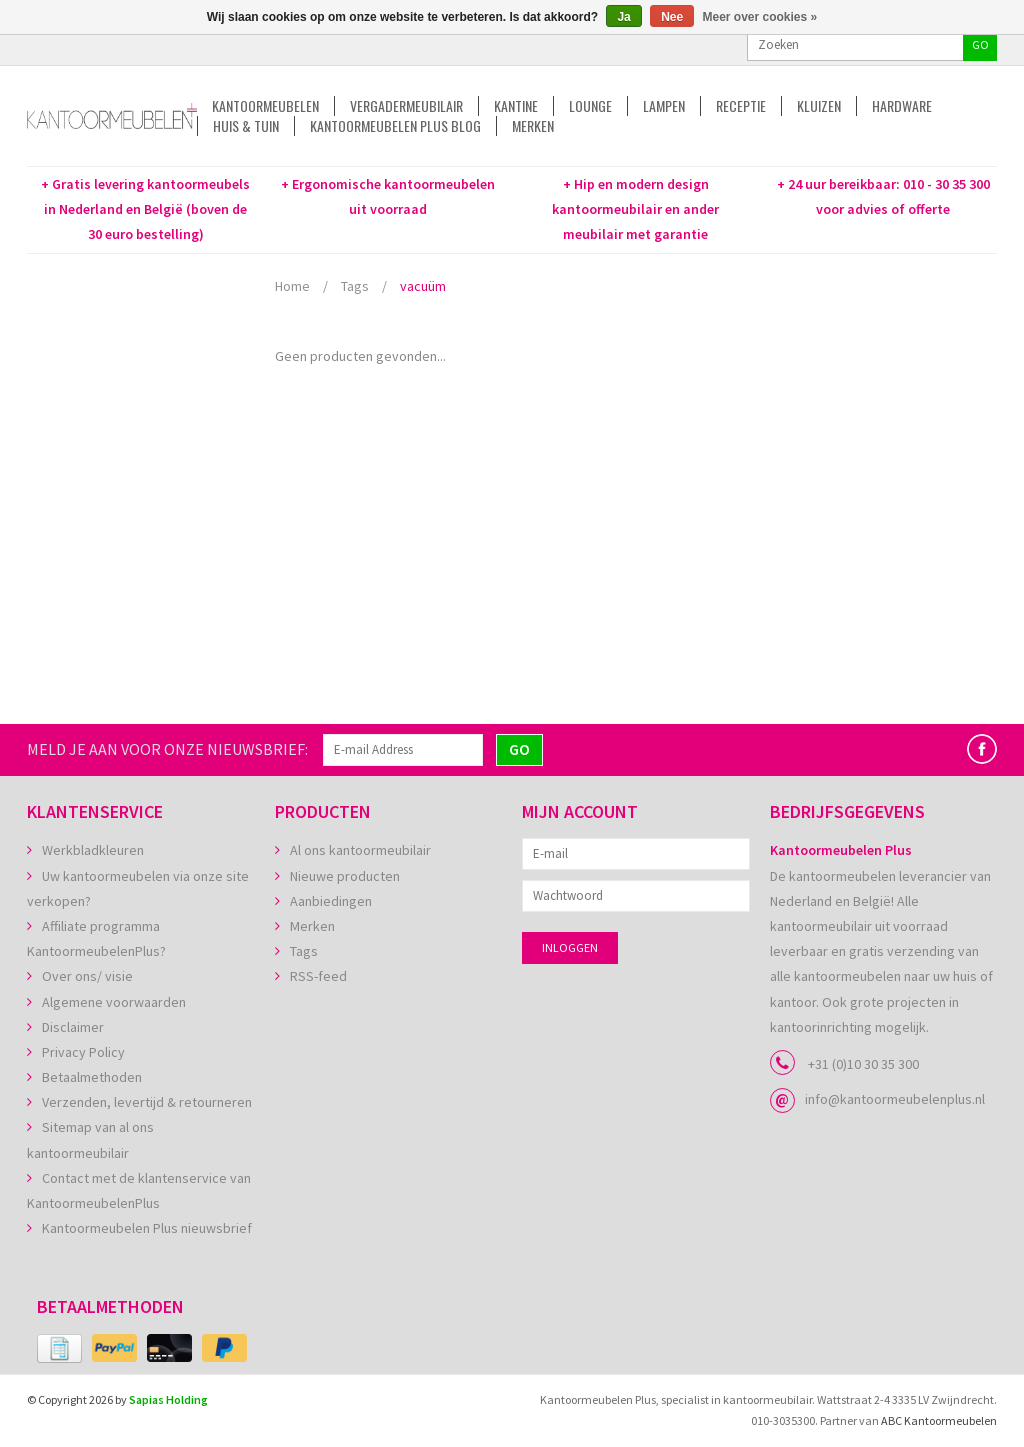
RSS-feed (318, 976)
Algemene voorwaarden (114, 1002)
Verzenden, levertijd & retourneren (147, 1102)
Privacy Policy (83, 1052)
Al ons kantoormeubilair (360, 850)
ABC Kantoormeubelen (939, 1420)
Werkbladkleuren (93, 850)
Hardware (902, 106)
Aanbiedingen (331, 901)
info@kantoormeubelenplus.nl (895, 1099)
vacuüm (423, 286)
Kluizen (819, 106)
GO (980, 44)
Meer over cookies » (760, 17)
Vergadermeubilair (406, 106)
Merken (533, 126)
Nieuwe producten (345, 876)
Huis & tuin (246, 126)
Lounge (590, 106)
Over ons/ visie (87, 976)
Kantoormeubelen (265, 106)
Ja (623, 17)
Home (292, 286)
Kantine (516, 106)
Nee (672, 17)
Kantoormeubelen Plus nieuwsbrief (147, 1228)
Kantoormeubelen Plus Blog (395, 126)
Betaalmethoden (92, 1077)
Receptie (741, 106)
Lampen (664, 106)
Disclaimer (73, 1027)
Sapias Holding (168, 1399)
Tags (355, 286)
